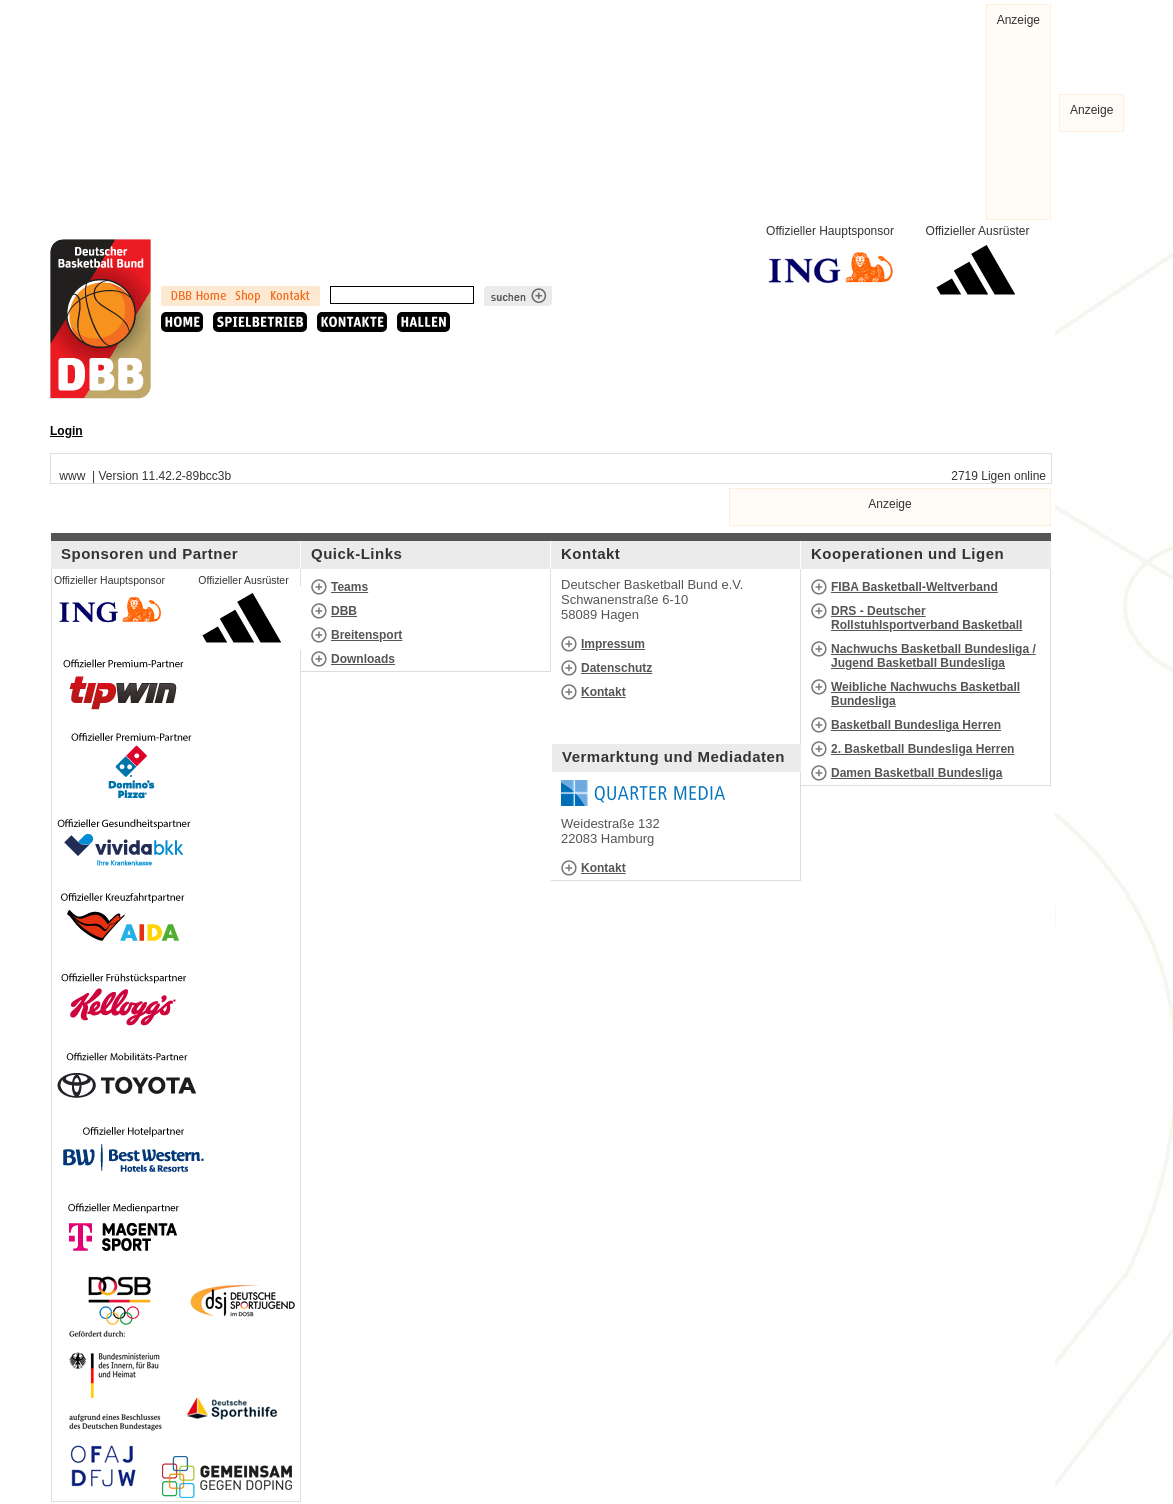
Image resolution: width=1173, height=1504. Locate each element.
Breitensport (366, 635)
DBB (344, 611)
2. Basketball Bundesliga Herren (922, 749)
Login (66, 431)
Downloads (363, 659)
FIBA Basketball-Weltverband (914, 587)
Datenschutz (616, 668)
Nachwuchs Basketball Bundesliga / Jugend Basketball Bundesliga (933, 656)
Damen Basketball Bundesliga (916, 773)
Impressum (613, 644)
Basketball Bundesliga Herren (916, 725)
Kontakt (603, 692)
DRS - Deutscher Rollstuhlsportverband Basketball (926, 618)
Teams (349, 587)
